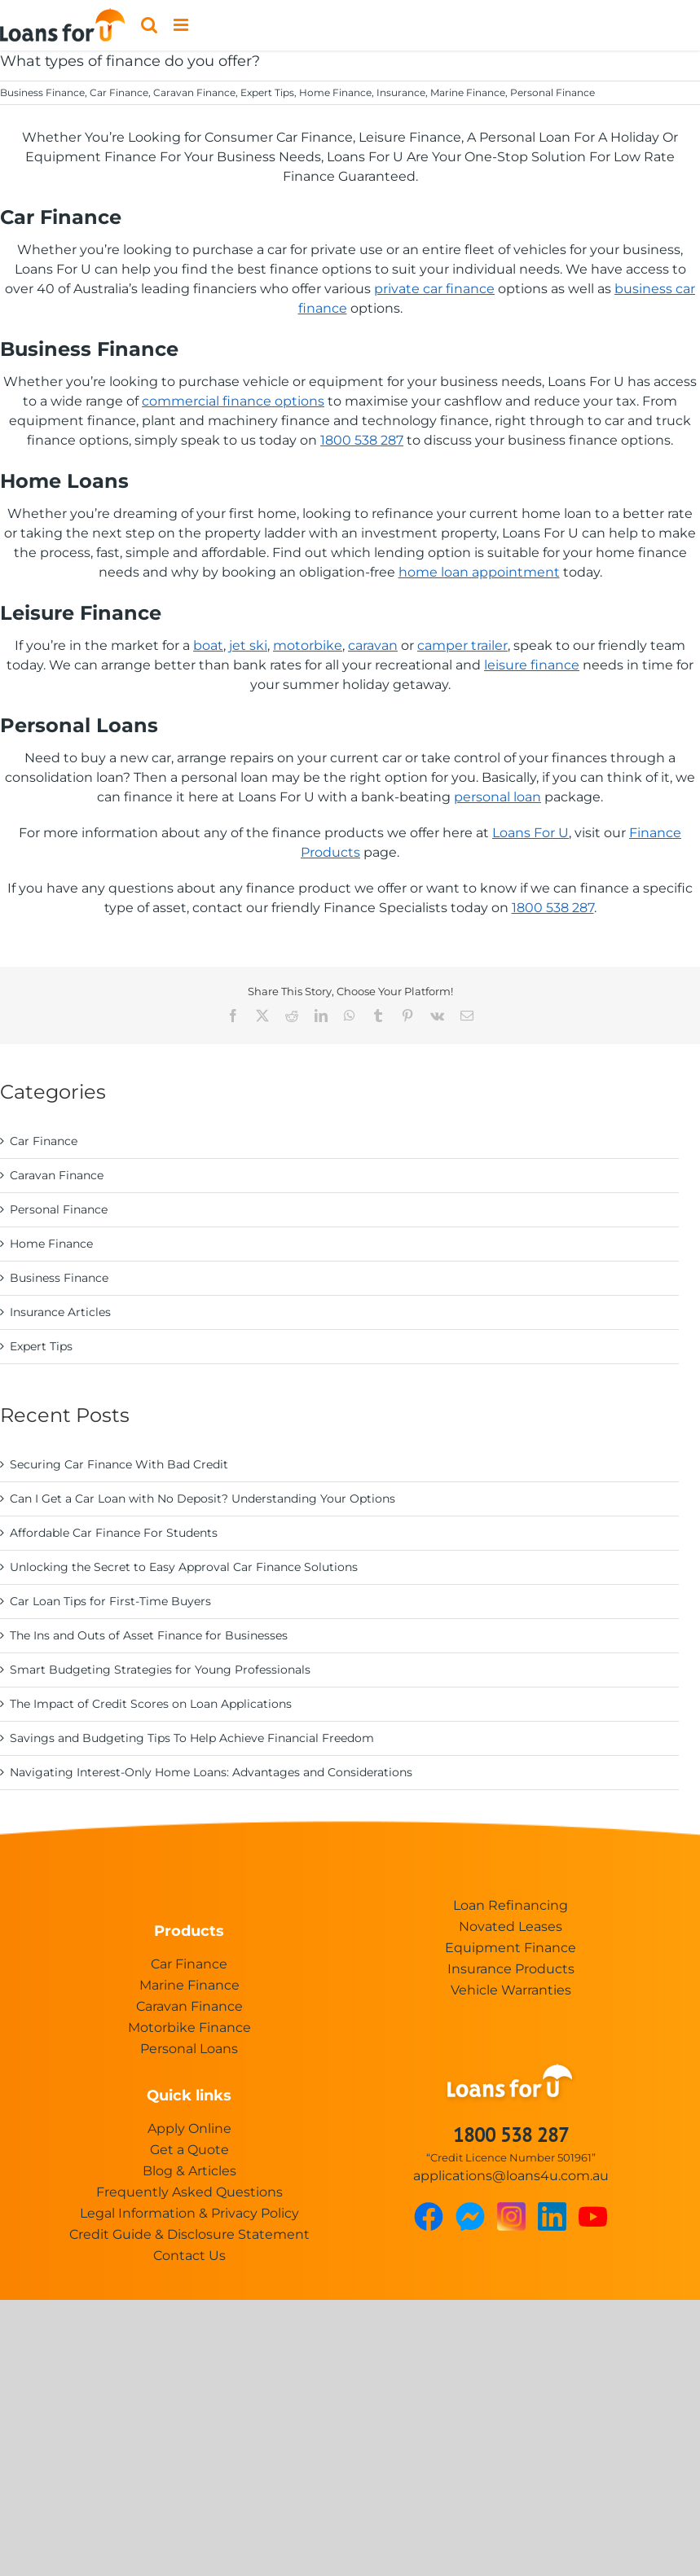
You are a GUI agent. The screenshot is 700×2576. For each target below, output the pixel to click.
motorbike (307, 645)
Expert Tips (267, 92)
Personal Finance (552, 92)
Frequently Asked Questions (189, 2192)
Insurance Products (511, 1969)
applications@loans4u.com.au (511, 2175)
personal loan (497, 797)
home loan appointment (479, 572)
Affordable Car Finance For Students (114, 1532)
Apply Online (189, 2128)
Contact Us (189, 2255)
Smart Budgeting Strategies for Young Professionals (160, 1669)
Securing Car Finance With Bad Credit (119, 1464)
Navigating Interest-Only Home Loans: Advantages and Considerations (211, 1772)
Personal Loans (189, 2048)
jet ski (248, 645)
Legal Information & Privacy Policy (189, 2213)
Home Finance (335, 92)
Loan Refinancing (510, 1905)
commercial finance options (233, 401)
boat (208, 645)
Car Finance (119, 92)
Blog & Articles (189, 2171)
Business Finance (42, 92)
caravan (373, 645)
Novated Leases (510, 1926)
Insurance (400, 92)
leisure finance (531, 665)
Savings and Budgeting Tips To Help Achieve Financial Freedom (192, 1738)
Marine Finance (467, 92)
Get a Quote (189, 2149)
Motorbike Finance (189, 2027)
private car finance (434, 288)
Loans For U (530, 832)
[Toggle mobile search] (149, 24)
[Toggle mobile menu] (182, 24)
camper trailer (462, 645)
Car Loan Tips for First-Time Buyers (110, 1601)
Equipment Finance (510, 1947)
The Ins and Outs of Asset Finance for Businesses (149, 1635)
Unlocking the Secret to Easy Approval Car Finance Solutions (184, 1567)
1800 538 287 (361, 440)
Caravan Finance (194, 92)
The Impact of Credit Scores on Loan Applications (151, 1703)
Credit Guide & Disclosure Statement (189, 2234)
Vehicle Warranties (511, 1990)
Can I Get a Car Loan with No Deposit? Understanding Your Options (202, 1498)
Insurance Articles (60, 1312)
